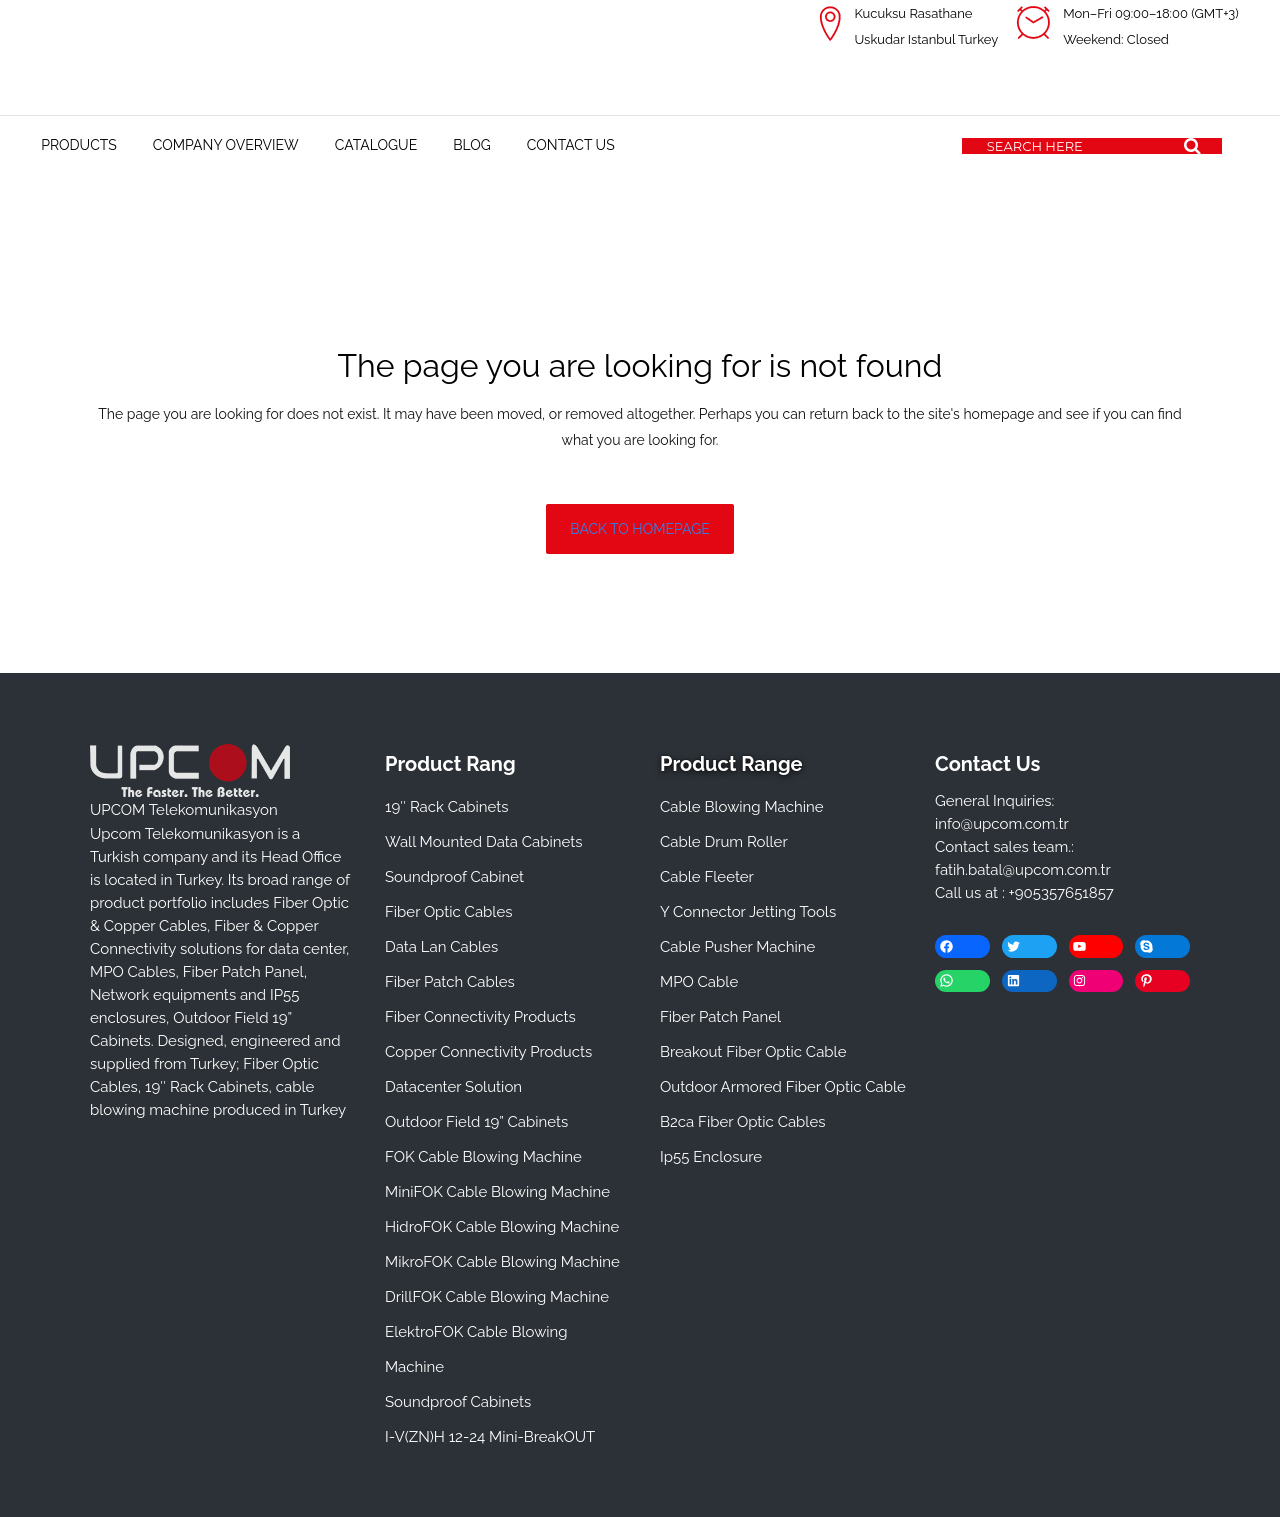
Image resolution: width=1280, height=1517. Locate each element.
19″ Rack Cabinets (447, 807)
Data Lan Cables (441, 947)
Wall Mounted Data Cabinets (484, 842)
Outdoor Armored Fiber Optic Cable (783, 1087)
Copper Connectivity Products (488, 1052)
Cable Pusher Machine (737, 947)
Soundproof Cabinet (454, 877)
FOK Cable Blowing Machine (483, 1157)
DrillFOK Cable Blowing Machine (497, 1297)
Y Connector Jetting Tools (748, 912)
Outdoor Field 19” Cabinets (476, 1122)
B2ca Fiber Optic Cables (743, 1122)
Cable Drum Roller (724, 842)
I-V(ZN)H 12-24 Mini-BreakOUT (490, 1437)
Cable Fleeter (707, 877)
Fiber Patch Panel (720, 1017)
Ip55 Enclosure (711, 1157)
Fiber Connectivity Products (480, 1017)
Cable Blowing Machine (742, 807)
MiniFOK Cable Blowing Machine (497, 1192)
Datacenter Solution (453, 1087)
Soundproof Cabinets (458, 1402)
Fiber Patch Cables (450, 982)
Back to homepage (639, 529)
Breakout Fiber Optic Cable (753, 1052)
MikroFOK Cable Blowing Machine (502, 1262)
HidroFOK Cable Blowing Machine (502, 1227)
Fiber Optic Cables (448, 912)
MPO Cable (699, 982)
